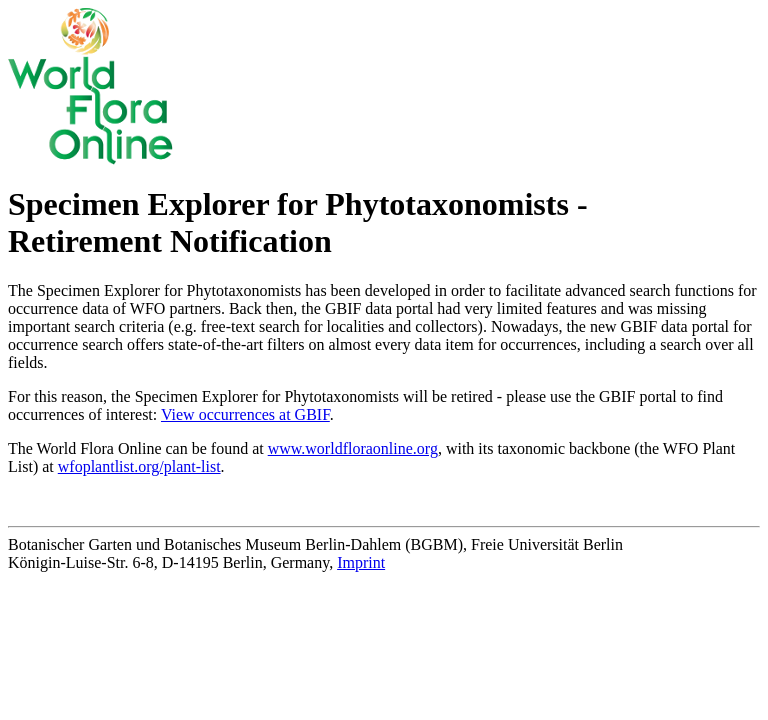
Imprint (361, 562)
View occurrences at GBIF (245, 414)
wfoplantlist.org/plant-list (139, 466)
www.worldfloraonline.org (353, 448)
